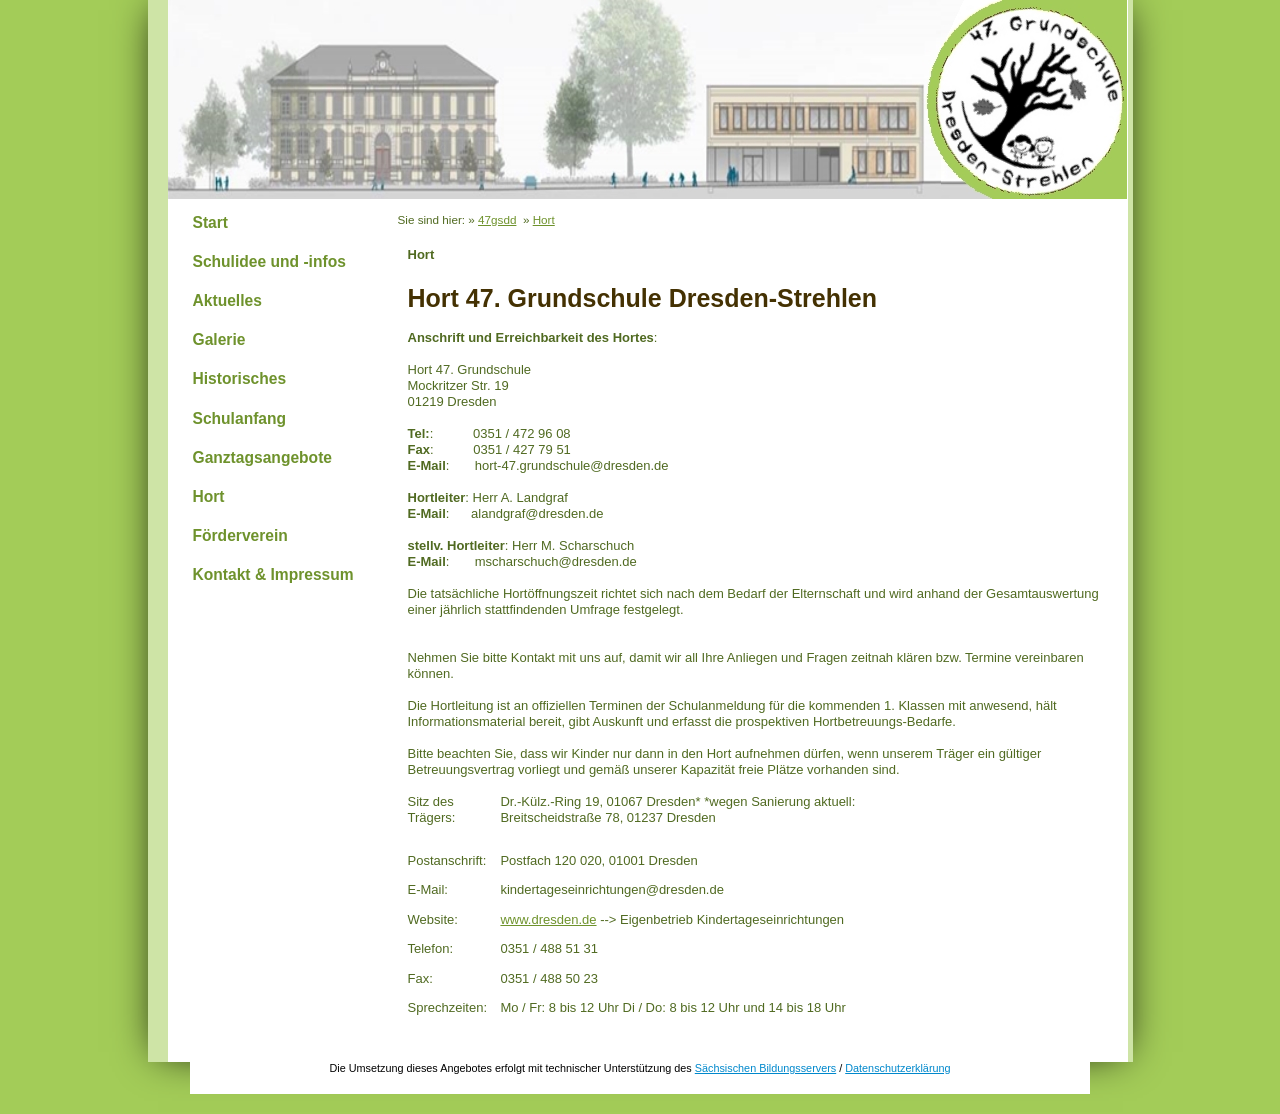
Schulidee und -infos (269, 261)
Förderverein (240, 535)
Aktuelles (227, 300)
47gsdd (497, 219)
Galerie (219, 339)
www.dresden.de (548, 919)
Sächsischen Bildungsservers (765, 1068)
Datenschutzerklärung (897, 1068)
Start (211, 222)
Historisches (240, 378)
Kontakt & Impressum (273, 574)
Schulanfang (240, 418)
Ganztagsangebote (263, 457)
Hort (209, 496)
